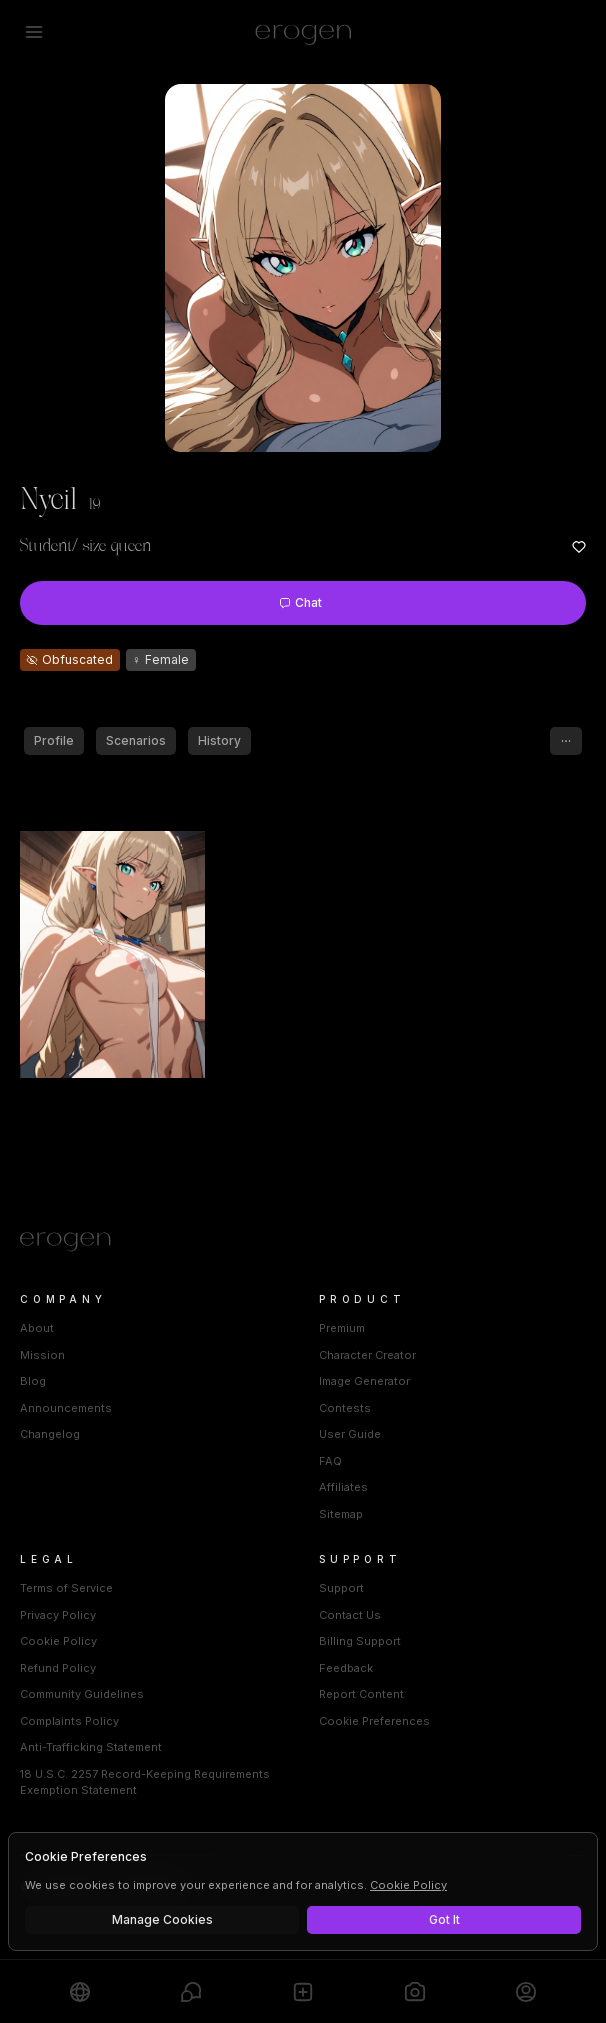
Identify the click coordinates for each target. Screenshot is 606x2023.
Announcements (66, 1408)
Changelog (50, 1434)
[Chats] (191, 1991)
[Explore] (80, 1991)
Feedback (346, 1668)
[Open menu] (34, 32)
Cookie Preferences (374, 1721)
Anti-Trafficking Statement (91, 1747)
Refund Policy (58, 1668)
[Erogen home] (303, 32)
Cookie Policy (58, 1641)
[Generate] (415, 1991)
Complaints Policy (69, 1721)
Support (341, 1588)
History (219, 740)
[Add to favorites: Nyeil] (579, 547)
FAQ (330, 1461)
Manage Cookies (162, 1919)
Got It (444, 1919)
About (37, 1328)
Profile (54, 740)
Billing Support (360, 1641)
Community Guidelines (82, 1694)
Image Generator (364, 1381)
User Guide (350, 1434)
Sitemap (341, 1514)
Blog (33, 1381)
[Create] (303, 1991)
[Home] (303, 1242)
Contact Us (350, 1615)
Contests (345, 1408)
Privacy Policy (58, 1615)
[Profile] (526, 1991)
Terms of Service (66, 1588)
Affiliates (343, 1487)
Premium (342, 1328)
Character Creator (367, 1355)
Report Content (361, 1694)
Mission (42, 1355)
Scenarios (136, 740)
